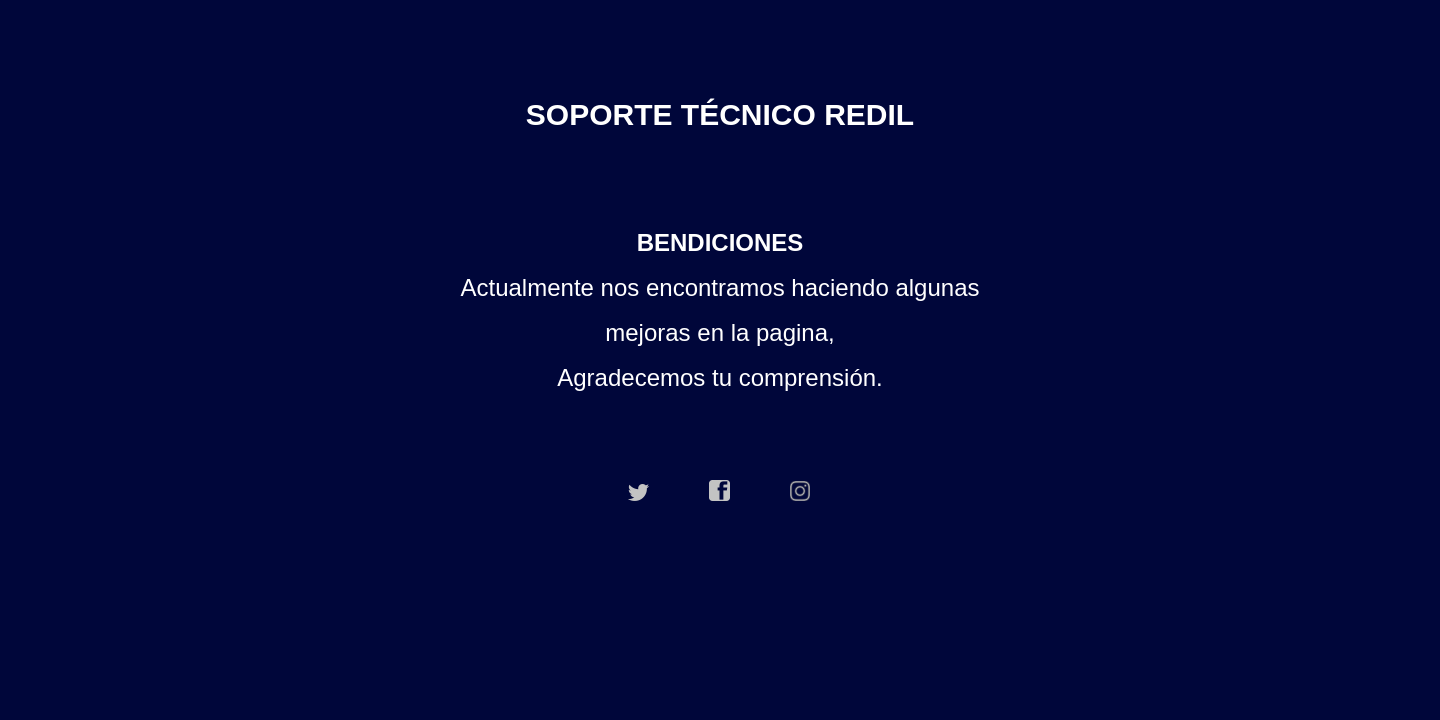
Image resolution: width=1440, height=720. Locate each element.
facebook (720, 491)
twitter (639, 491)
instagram (801, 491)
